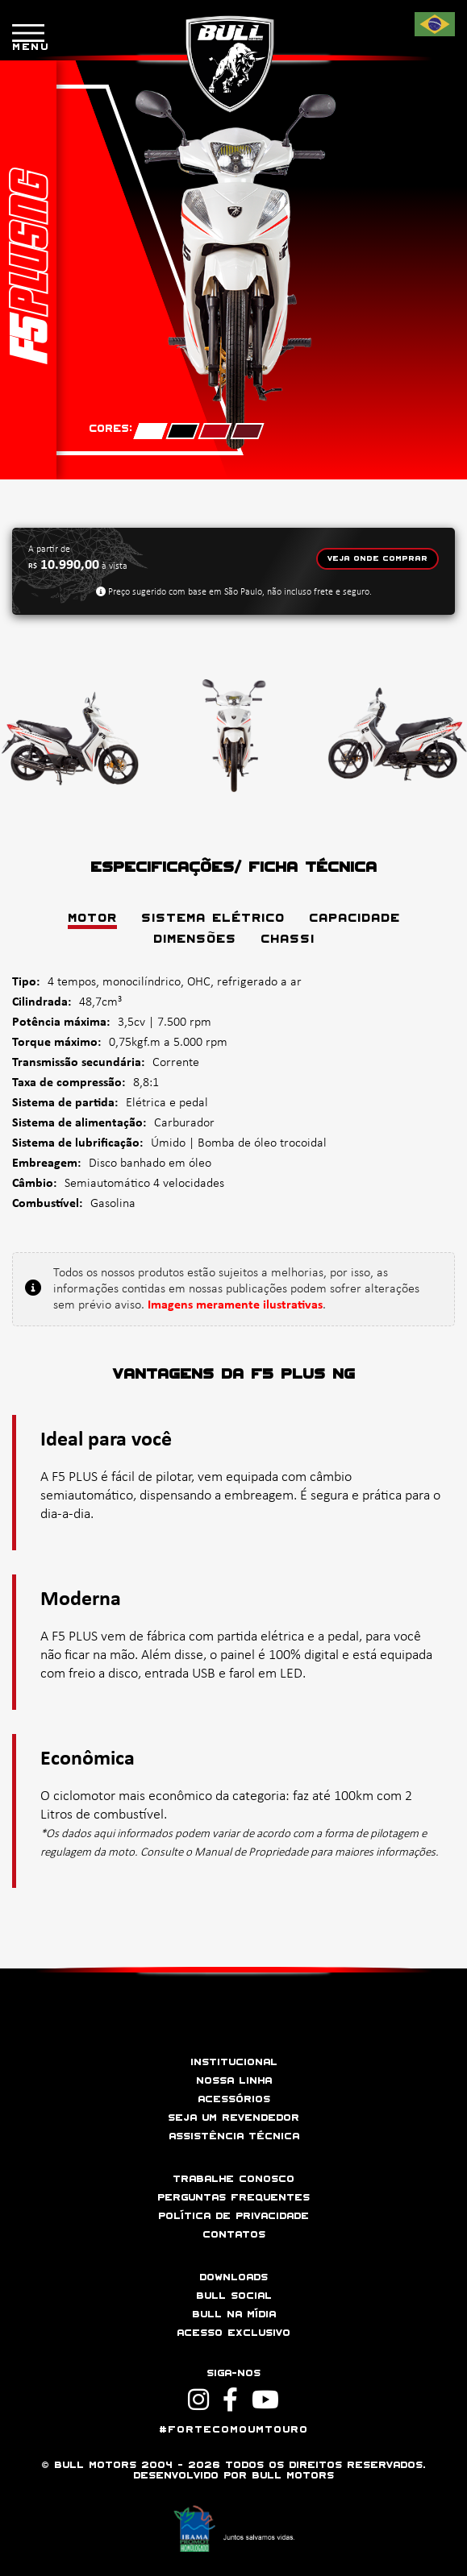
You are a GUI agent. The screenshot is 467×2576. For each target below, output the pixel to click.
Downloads (233, 2277)
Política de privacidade (233, 2216)
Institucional (233, 2062)
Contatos (233, 2235)
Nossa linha (234, 2081)
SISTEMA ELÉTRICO (213, 918)
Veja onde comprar (377, 558)
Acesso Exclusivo (233, 2333)
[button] (424, 2530)
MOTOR (92, 918)
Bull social (234, 2296)
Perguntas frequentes (233, 2197)
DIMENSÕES (194, 939)
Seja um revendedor (233, 2118)
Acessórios (234, 2099)
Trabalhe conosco (233, 2179)
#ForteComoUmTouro (233, 2430)
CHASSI (288, 939)
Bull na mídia (234, 2314)
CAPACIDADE (354, 918)
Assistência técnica (234, 2136)
